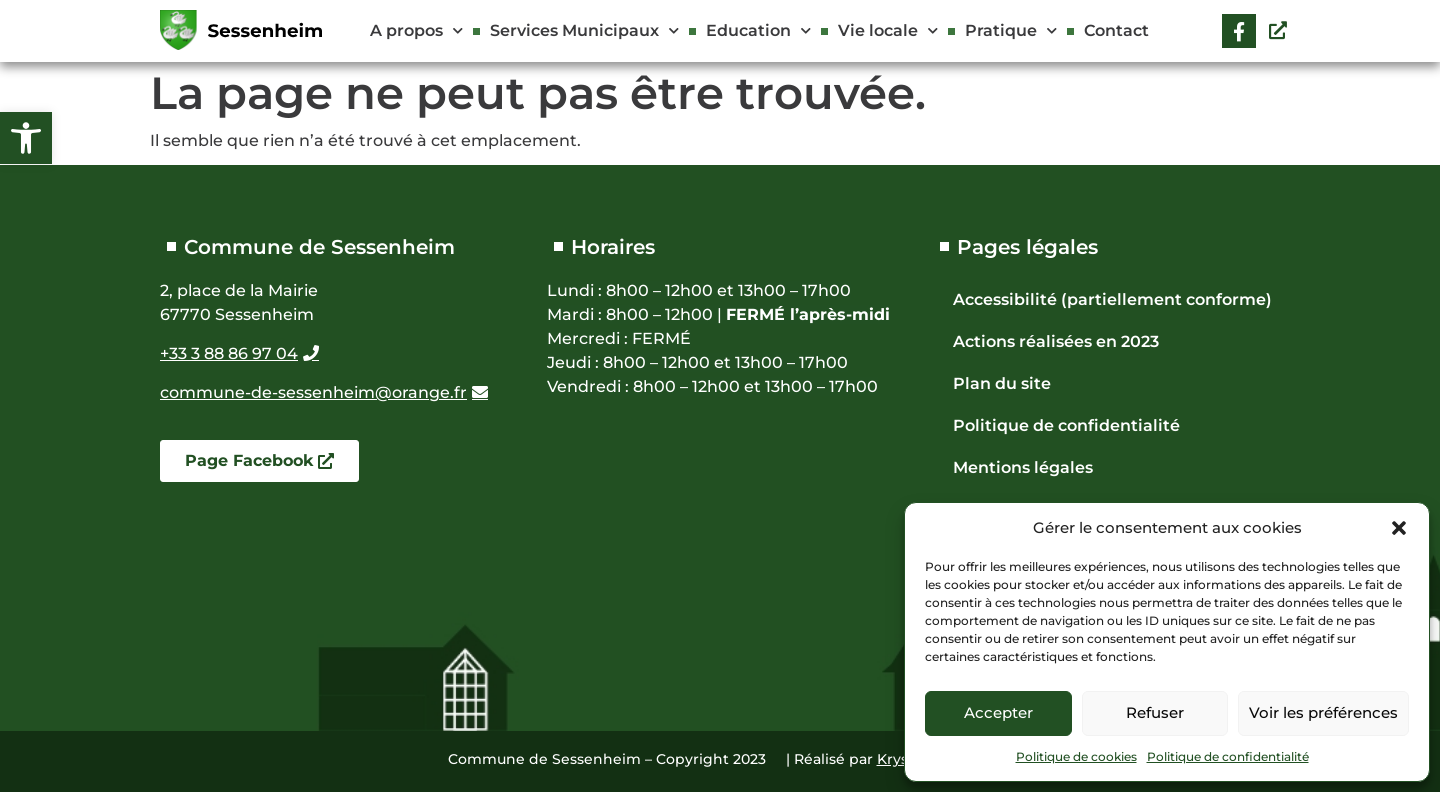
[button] (26, 138)
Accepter (998, 712)
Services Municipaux (584, 30)
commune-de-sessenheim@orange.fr (313, 392)
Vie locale (888, 30)
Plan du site (1002, 383)
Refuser (1155, 712)
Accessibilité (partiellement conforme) (1112, 299)
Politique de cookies (1076, 756)
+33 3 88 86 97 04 (229, 353)
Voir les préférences (1323, 712)
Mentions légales (1023, 467)
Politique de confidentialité (1228, 756)
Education (758, 30)
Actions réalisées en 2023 (1056, 341)
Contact (1116, 30)
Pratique (1011, 30)
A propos (416, 30)
